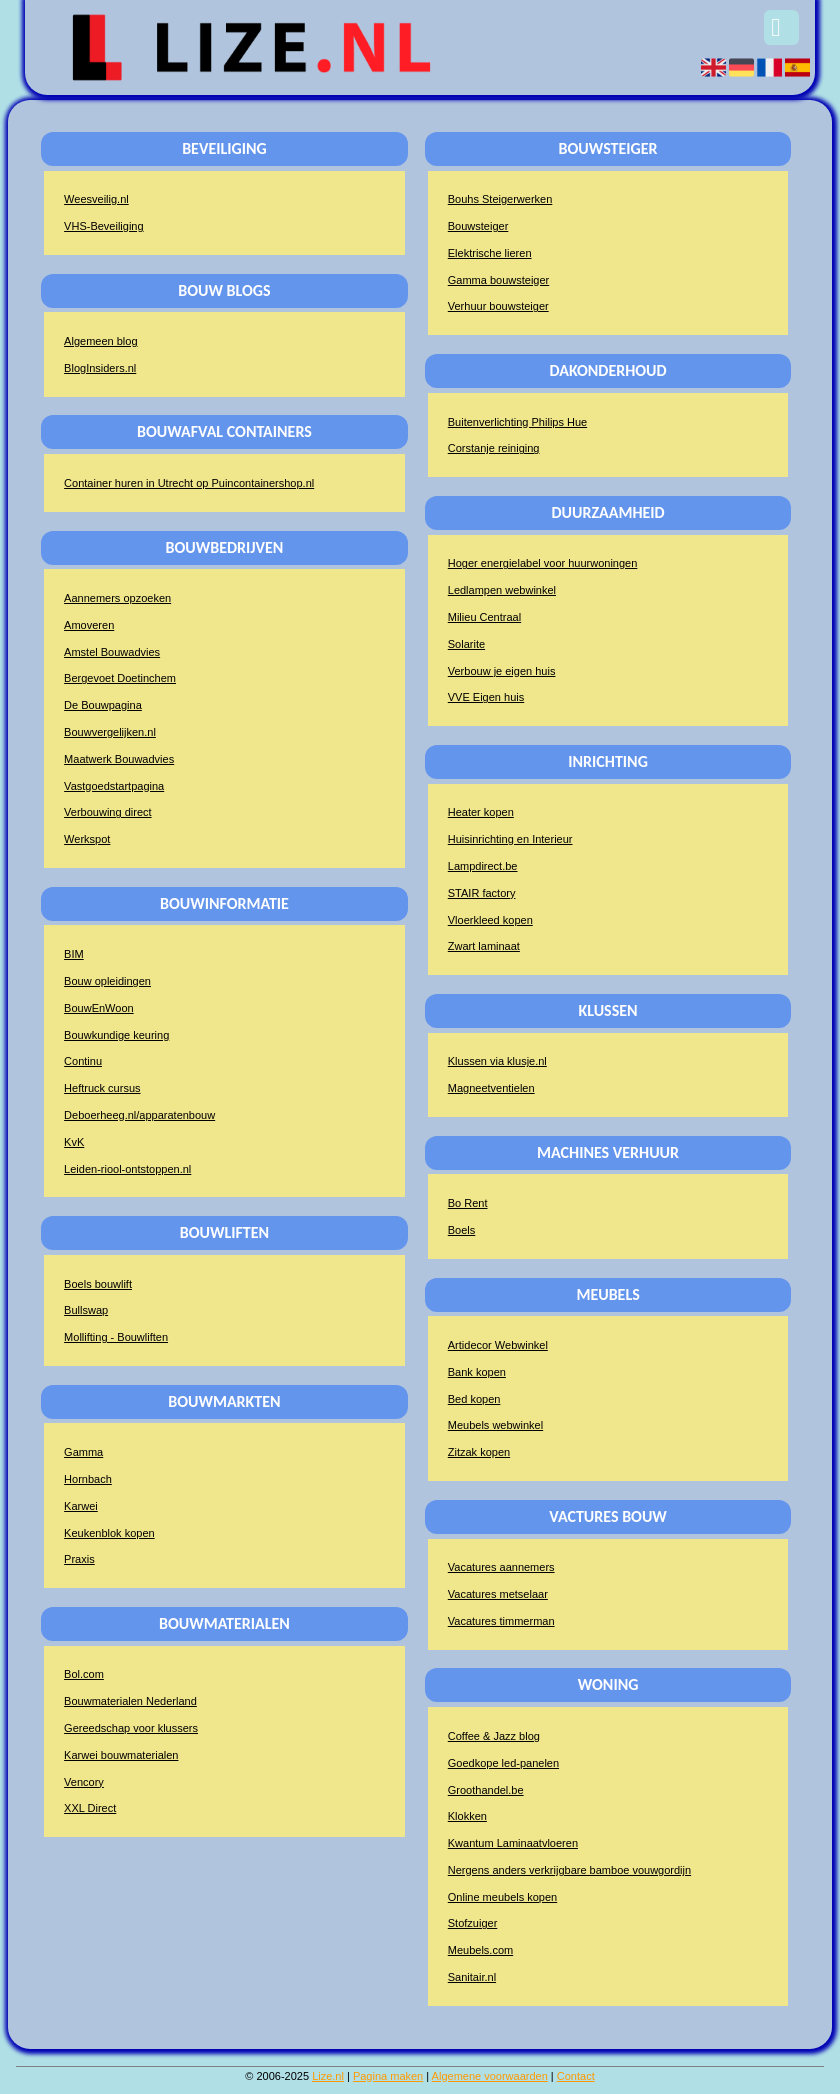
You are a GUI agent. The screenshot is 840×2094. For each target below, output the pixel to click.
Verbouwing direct (107, 812)
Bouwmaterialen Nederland (130, 1701)
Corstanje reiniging (494, 448)
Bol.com (84, 1674)
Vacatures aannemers (501, 1567)
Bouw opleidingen (107, 981)
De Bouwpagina (103, 705)
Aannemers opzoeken (117, 598)
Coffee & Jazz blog (494, 1736)
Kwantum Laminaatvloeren (513, 1843)
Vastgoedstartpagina (114, 786)
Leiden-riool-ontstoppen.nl (127, 1169)
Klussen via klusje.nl (497, 1061)
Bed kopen (474, 1399)
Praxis (79, 1559)
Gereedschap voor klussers (131, 1728)
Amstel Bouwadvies (112, 652)
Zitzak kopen (479, 1452)
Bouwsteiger (478, 226)
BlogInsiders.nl (100, 368)
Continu (83, 1061)
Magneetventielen (491, 1088)
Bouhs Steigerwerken (500, 199)
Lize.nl (328, 2076)
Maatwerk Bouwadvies (119, 759)
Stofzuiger (473, 1923)
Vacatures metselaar (498, 1594)
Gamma (83, 1452)
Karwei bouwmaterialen (121, 1755)
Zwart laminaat (484, 946)
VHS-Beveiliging (103, 226)
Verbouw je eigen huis (502, 671)
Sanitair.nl (472, 1977)
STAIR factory (482, 893)
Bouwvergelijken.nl (110, 732)
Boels (462, 1230)
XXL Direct (90, 1808)
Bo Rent (468, 1203)
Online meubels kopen (502, 1897)
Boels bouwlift (98, 1284)
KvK (74, 1142)
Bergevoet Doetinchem (120, 678)
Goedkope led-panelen (503, 1763)
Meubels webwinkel (495, 1425)
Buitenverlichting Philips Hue (517, 422)
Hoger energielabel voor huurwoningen (543, 563)
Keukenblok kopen (109, 1533)
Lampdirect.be (483, 866)
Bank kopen (477, 1372)
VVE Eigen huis (486, 697)
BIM (74, 954)
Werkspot (87, 839)
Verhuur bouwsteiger (498, 306)
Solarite (466, 644)
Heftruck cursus (102, 1088)
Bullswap (86, 1310)
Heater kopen (481, 812)
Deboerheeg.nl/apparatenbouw (139, 1115)
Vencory (84, 1782)
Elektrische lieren (490, 253)
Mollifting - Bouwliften (116, 1337)
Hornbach (88, 1479)
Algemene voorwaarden (490, 2076)
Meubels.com (480, 1950)
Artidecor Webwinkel (498, 1345)
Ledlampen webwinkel (502, 590)
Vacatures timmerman (501, 1621)
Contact (576, 2076)
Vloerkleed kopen (490, 920)
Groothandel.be (486, 1790)
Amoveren (89, 625)
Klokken (467, 1816)
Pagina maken (388, 2076)
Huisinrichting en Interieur (510, 839)
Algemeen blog (100, 341)
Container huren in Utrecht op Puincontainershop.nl (189, 483)
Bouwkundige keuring (116, 1035)
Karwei (81, 1506)
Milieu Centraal (484, 617)
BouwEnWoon (99, 1008)
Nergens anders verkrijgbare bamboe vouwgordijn (569, 1870)
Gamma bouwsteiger (499, 280)
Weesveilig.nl (96, 199)
